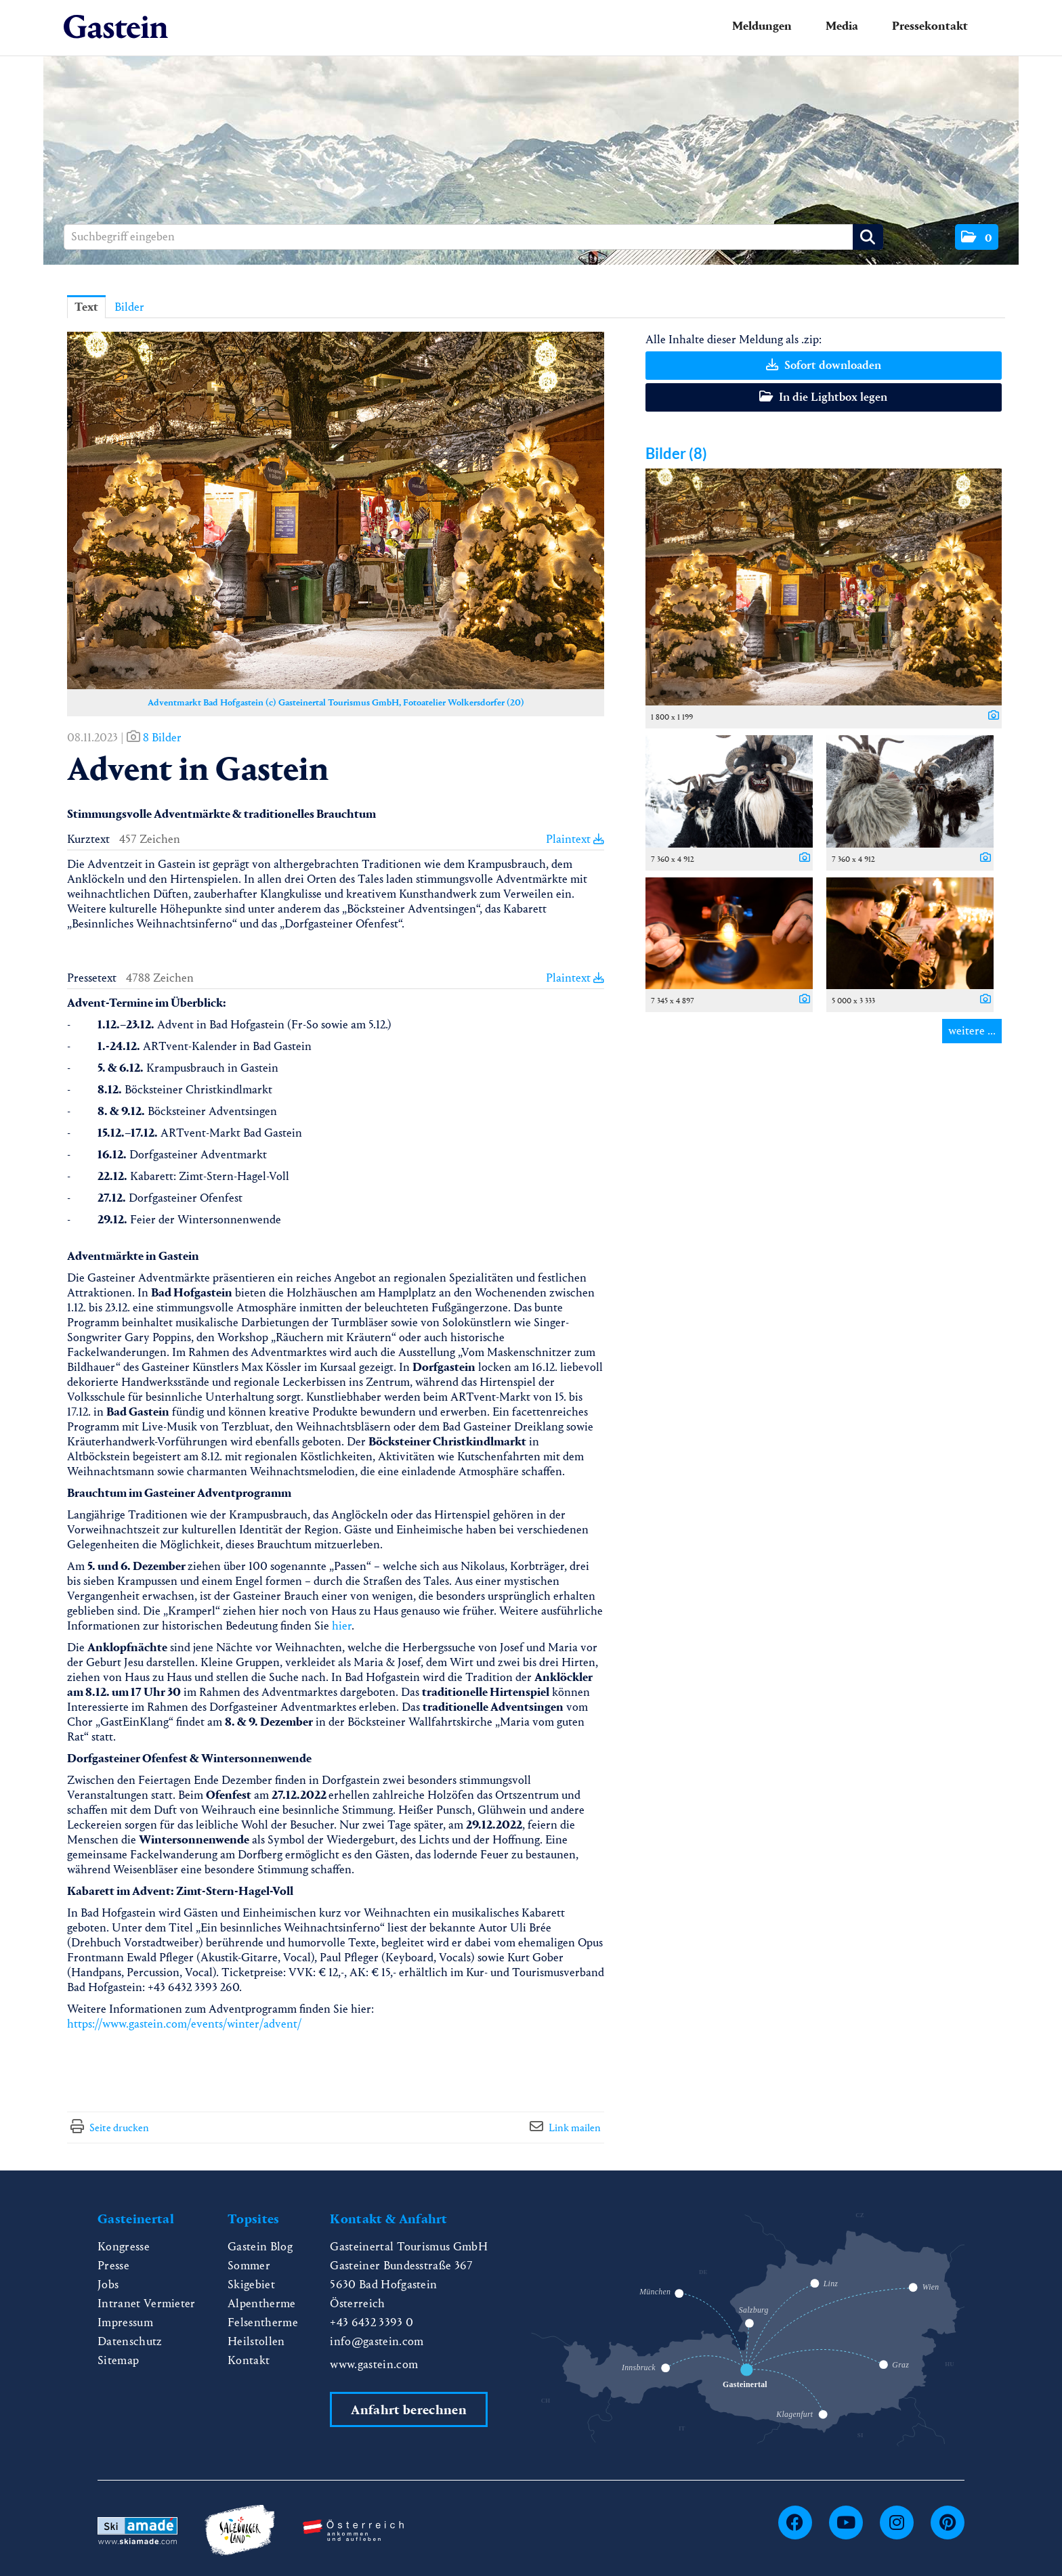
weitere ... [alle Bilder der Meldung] (972, 1031)
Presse (113, 2265)
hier (342, 1626)
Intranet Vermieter (147, 2303)
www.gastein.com (374, 2364)
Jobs (108, 2284)
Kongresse (124, 2247)
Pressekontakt (930, 26)
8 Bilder (162, 737)
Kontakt (249, 2360)
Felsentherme (263, 2322)
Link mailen (575, 2127)
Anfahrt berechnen (408, 2410)
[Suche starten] (868, 237)
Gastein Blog (260, 2247)
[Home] (116, 27)
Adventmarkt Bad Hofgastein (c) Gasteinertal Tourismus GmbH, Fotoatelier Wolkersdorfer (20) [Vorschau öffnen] (336, 702)
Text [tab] (86, 307)
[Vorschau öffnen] (335, 510)
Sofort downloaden (823, 365)
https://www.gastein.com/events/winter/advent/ (184, 2024)
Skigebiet (251, 2284)
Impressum (125, 2322)
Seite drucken (119, 2127)
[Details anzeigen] (990, 716)
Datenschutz (130, 2341)
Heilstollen (256, 2341)
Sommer (249, 2265)
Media (842, 26)
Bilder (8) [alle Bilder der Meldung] (676, 453)
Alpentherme (262, 2303)
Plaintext (575, 839)
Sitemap (118, 2360)
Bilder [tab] (129, 307)
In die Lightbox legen (823, 397)
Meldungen (762, 26)
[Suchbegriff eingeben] (473, 237)
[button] (976, 237)
